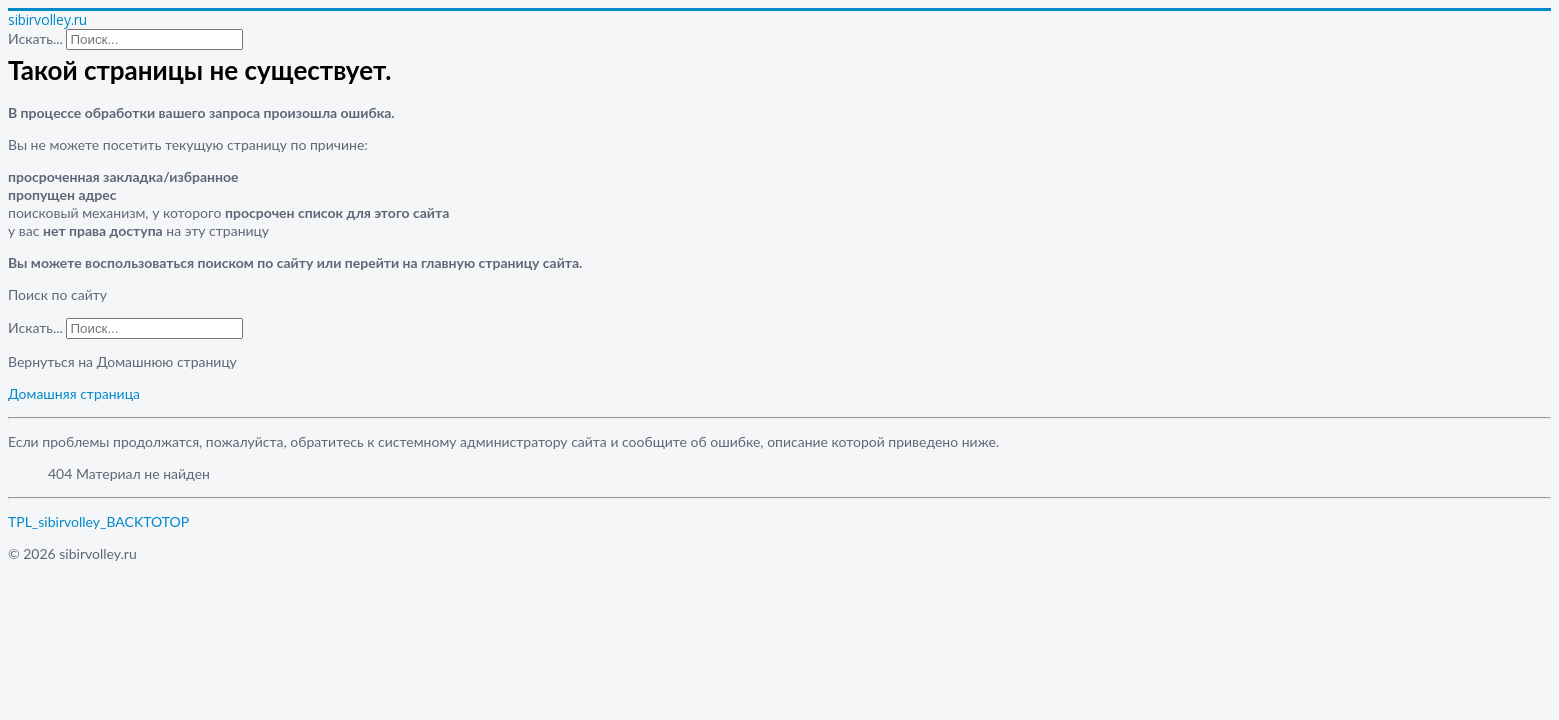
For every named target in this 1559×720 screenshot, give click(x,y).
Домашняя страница (74, 393)
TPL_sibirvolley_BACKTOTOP (98, 521)
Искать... (35, 38)
